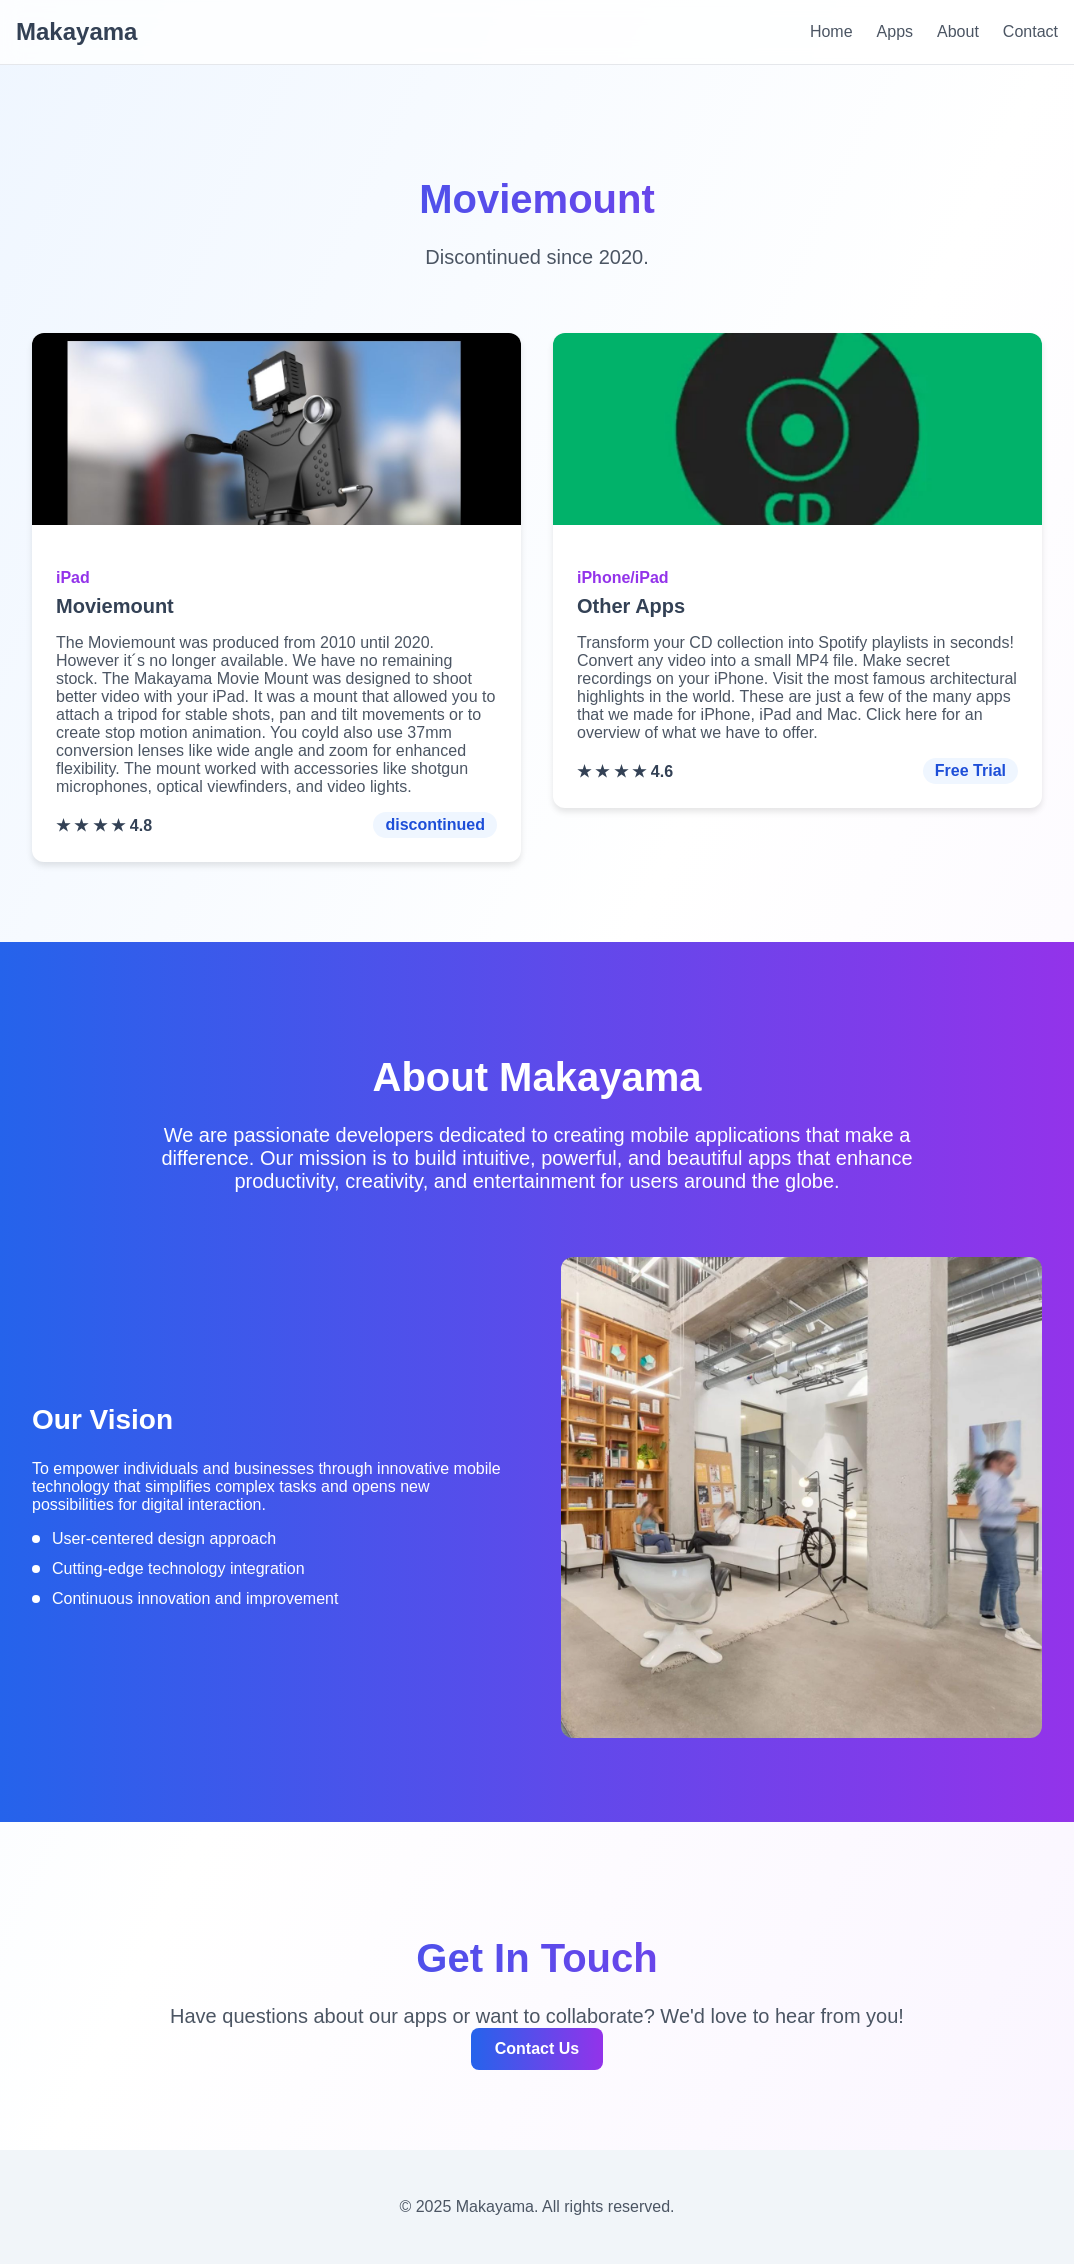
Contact (1030, 31)
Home (831, 31)
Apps (895, 31)
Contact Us (537, 2048)
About (958, 31)
